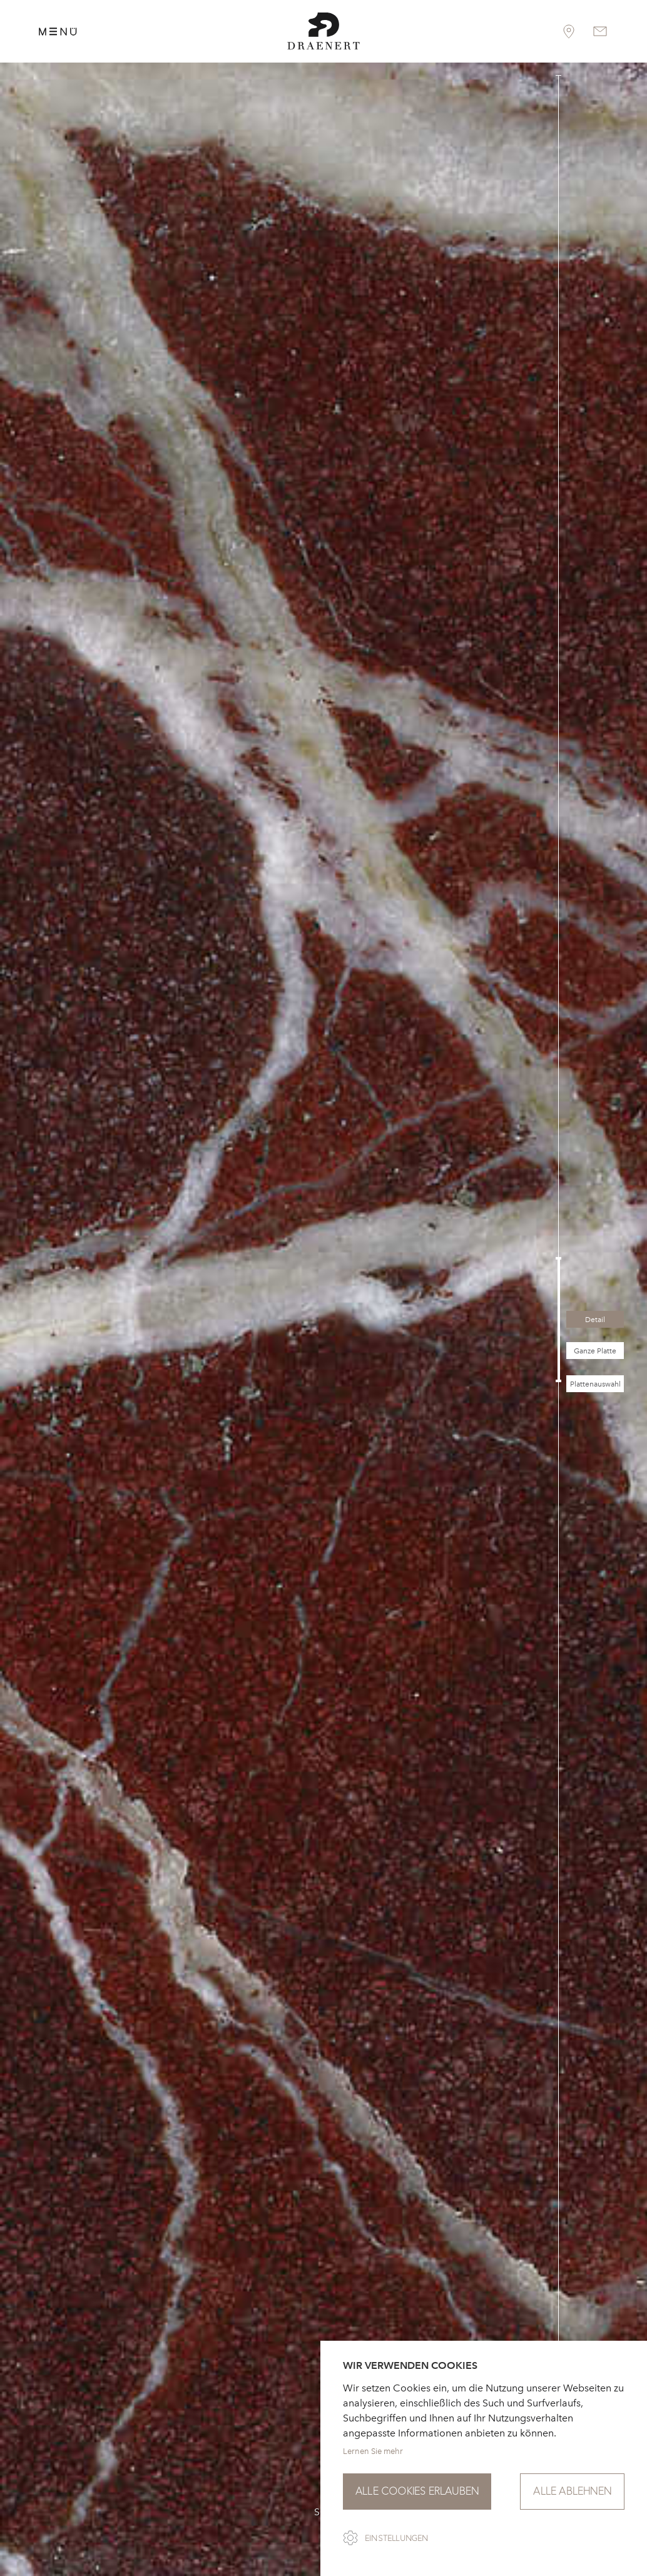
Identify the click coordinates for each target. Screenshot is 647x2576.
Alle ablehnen (572, 2491)
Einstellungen (397, 2538)
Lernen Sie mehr (373, 2451)
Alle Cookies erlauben (417, 2491)
